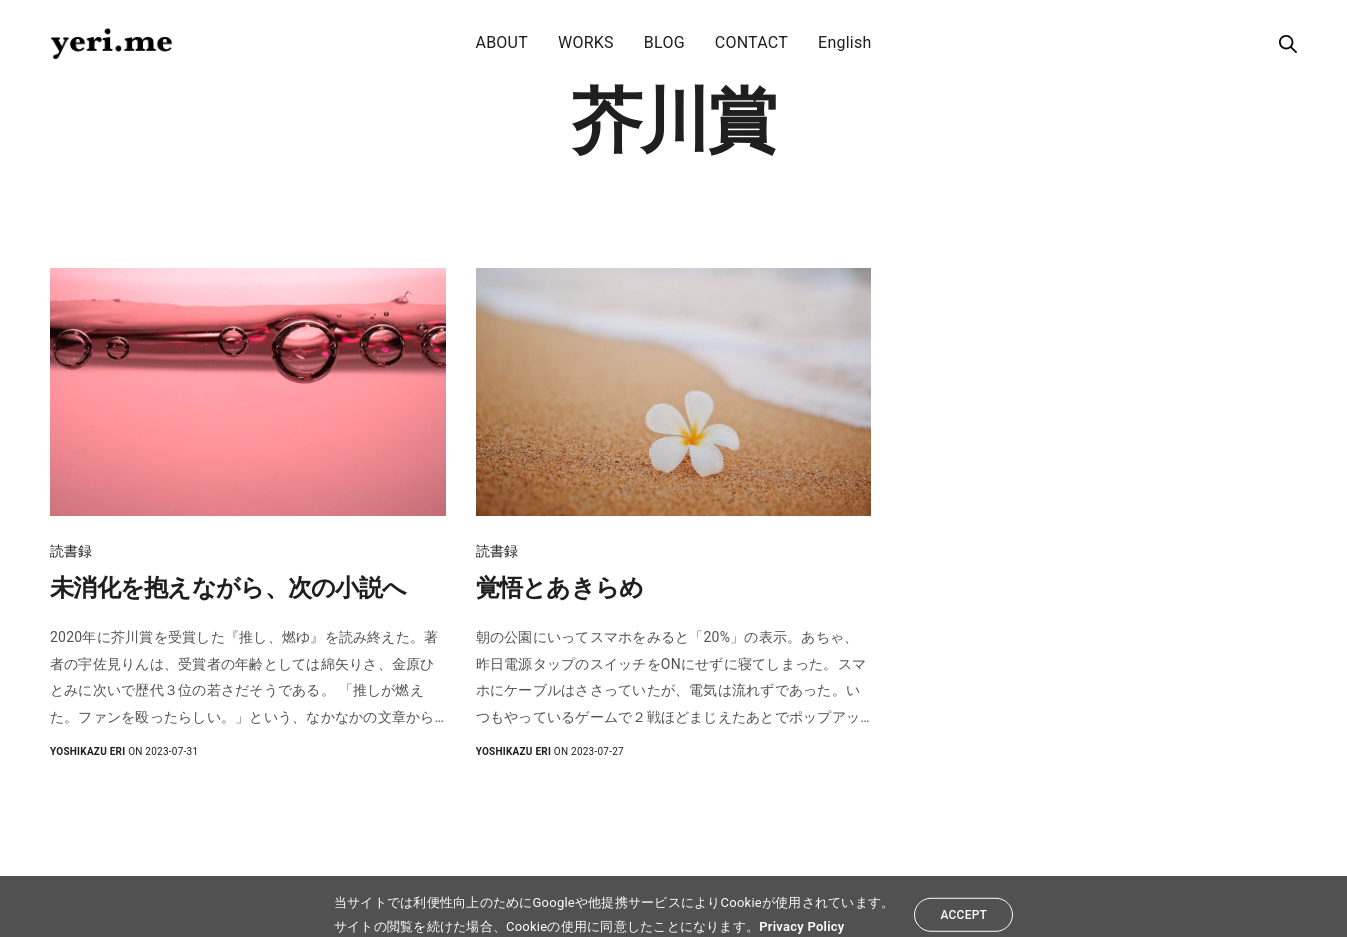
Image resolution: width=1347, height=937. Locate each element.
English (844, 42)
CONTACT (751, 42)
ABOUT (501, 42)
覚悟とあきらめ (560, 588)
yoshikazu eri (87, 751)
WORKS (586, 42)
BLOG (664, 42)
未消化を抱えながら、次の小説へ (228, 588)
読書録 (71, 551)
